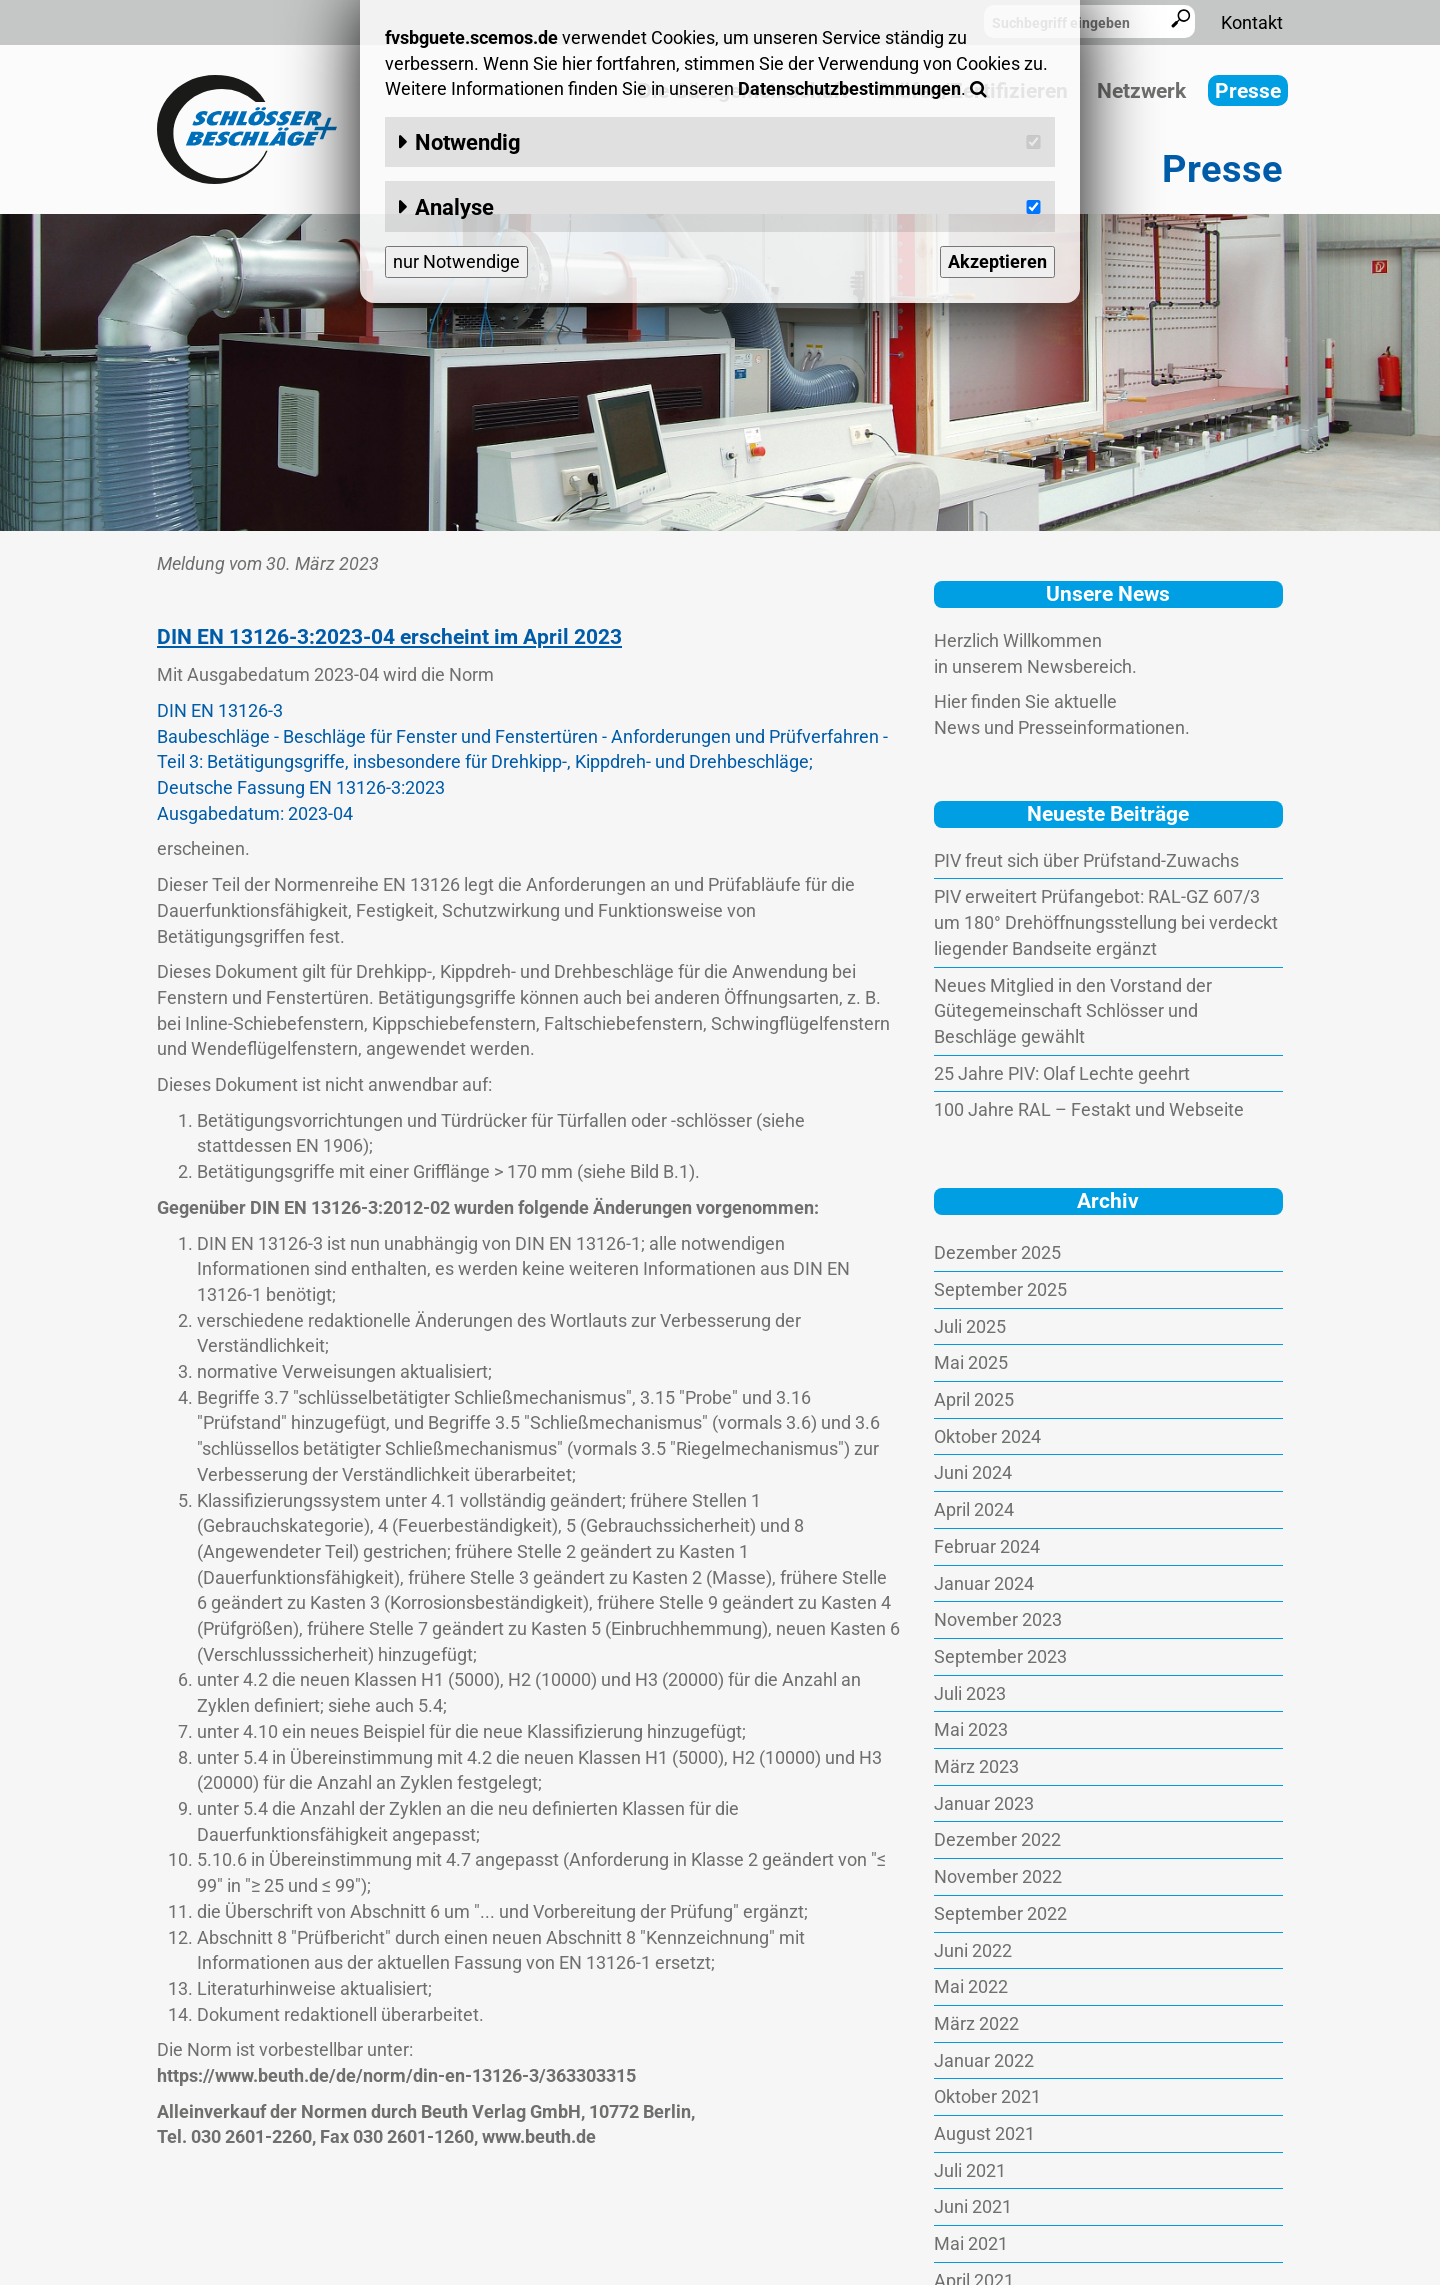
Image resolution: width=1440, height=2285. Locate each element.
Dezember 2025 (997, 1252)
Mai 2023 (971, 1729)
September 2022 (1000, 1913)
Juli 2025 (970, 1326)
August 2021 (984, 2133)
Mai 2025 (971, 1362)
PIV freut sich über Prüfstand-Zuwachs (1086, 860)
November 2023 (998, 1619)
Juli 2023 (970, 1693)
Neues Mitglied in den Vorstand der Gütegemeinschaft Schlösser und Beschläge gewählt (1073, 1011)
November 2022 (998, 1876)
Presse (1248, 91)
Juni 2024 (973, 1472)
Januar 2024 (984, 1583)
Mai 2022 (971, 1986)
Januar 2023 (984, 1803)
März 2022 (976, 2023)
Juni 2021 (973, 2206)
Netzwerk (1141, 91)
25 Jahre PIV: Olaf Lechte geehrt (1062, 1073)
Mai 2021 (971, 2243)
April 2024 (974, 1509)
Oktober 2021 (987, 2096)
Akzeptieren (997, 261)
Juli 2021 (970, 2170)
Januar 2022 (984, 2060)
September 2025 (1000, 1289)
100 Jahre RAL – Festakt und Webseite (1089, 1109)
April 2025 (974, 1399)
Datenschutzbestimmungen (849, 88)
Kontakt (1252, 22)
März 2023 (976, 1766)
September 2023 (1000, 1656)
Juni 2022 (973, 1950)
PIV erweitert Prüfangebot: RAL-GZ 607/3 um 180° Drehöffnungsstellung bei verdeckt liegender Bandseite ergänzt (1106, 922)
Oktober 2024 (987, 1436)
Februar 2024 (987, 1546)
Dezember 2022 (997, 1839)
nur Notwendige (456, 261)
